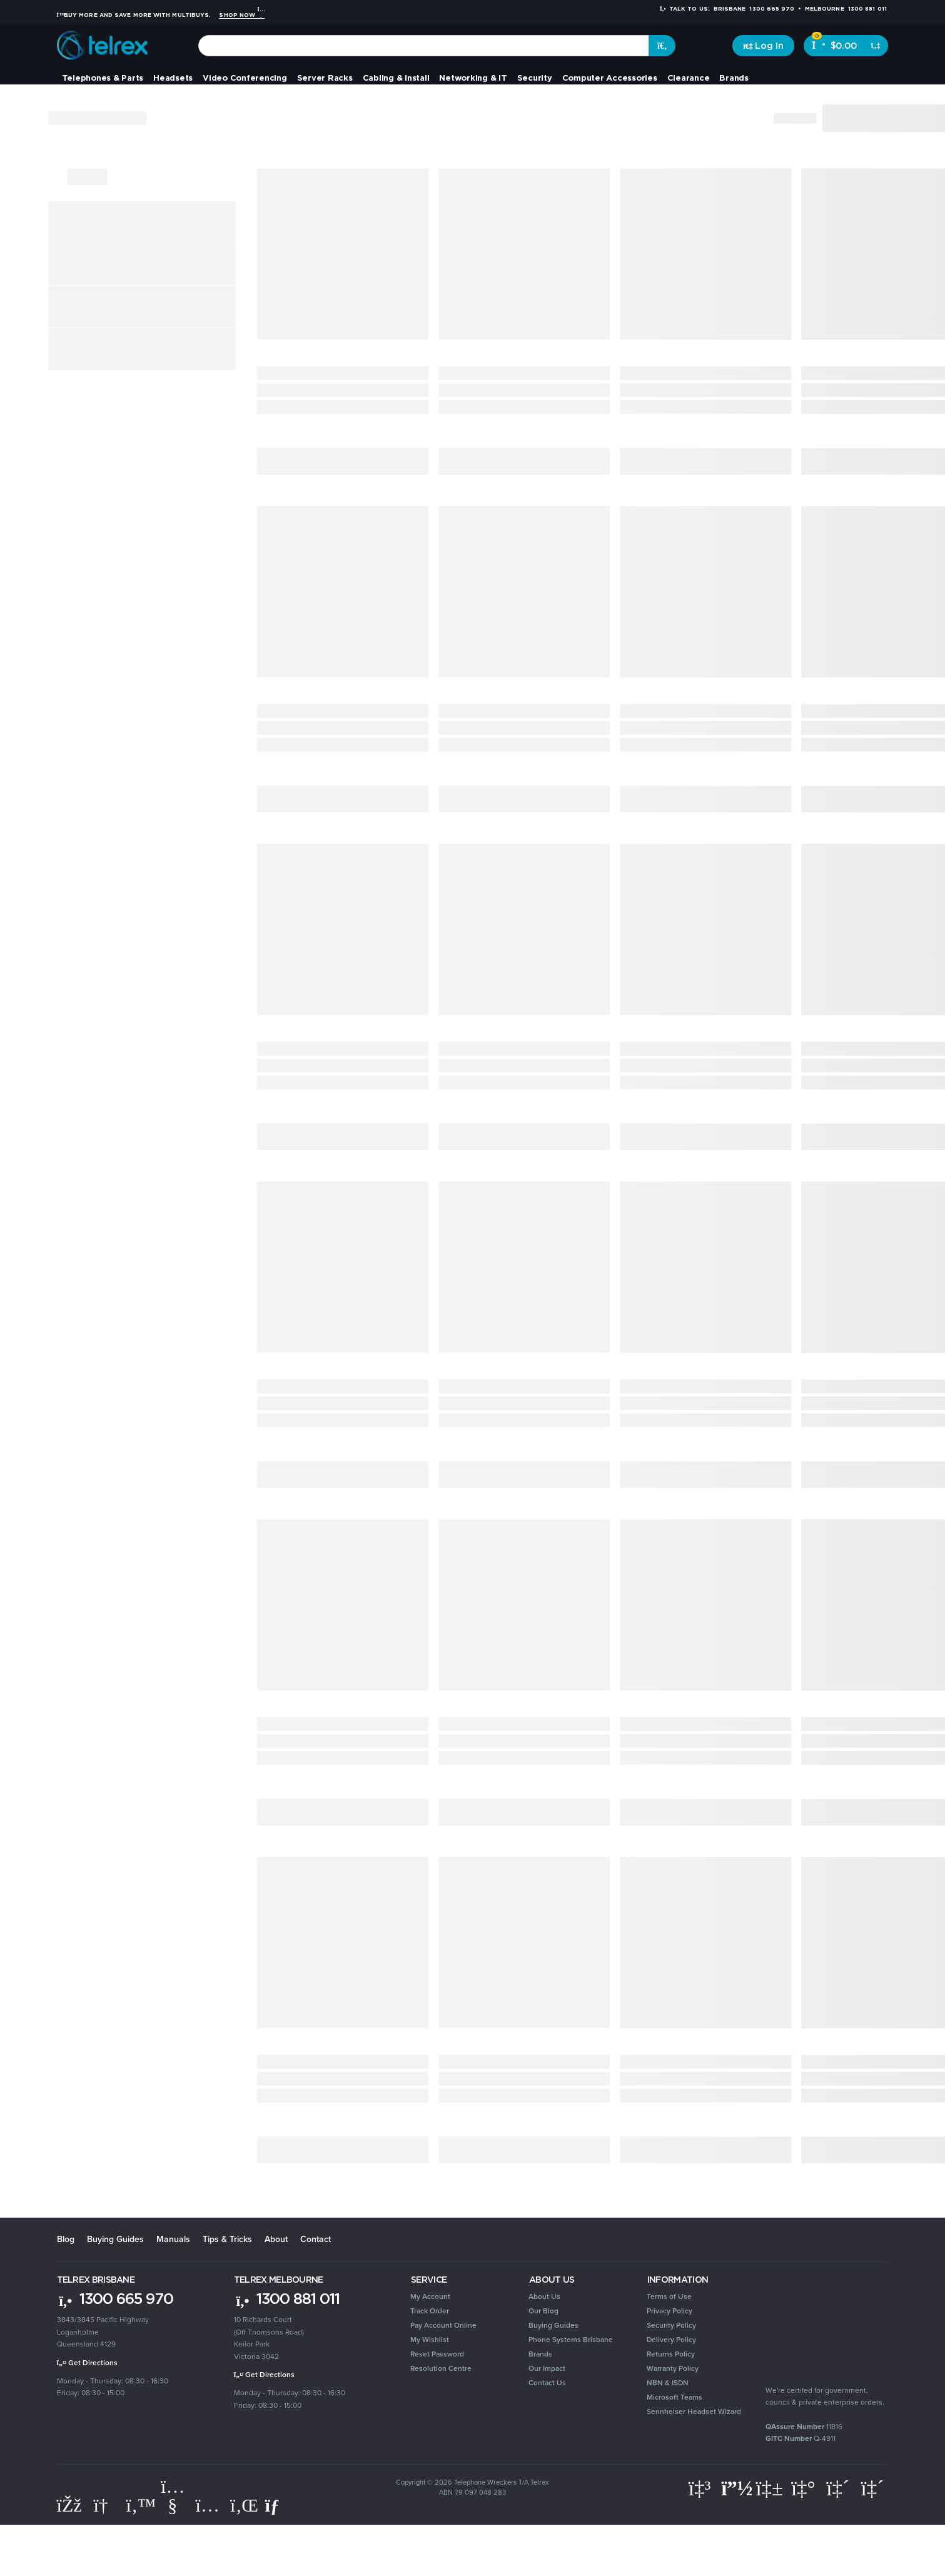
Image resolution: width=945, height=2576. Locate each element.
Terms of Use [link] (669, 2296)
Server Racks (325, 77)
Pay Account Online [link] (443, 2325)
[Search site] (662, 45)
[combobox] (423, 45)
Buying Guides (115, 2239)
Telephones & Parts (103, 77)
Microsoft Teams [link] (674, 2397)
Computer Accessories (609, 77)
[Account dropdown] (763, 45)
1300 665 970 (115, 2298)
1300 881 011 (287, 2298)
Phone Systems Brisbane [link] (570, 2339)
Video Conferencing (245, 77)
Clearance (688, 77)
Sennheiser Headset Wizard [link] (694, 2411)
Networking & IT (473, 77)
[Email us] (277, 2505)
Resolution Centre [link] (441, 2368)
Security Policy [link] (671, 2325)
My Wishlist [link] (429, 2339)
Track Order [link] (429, 2310)
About (276, 2239)
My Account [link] (430, 2296)
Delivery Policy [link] (671, 2339)
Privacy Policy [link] (669, 2310)
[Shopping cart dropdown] (876, 45)
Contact (315, 2239)
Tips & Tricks (227, 2239)
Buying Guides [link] (553, 2325)
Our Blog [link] (543, 2310)
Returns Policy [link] (671, 2354)
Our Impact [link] (546, 2368)
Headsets (173, 77)
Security (534, 77)
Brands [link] (540, 2354)
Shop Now (241, 15)
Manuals (173, 2239)
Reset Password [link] (437, 2354)
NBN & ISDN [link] (668, 2382)
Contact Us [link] (547, 2382)
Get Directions (87, 2362)
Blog (65, 2239)
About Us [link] (544, 2296)
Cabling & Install (396, 77)
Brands (734, 77)
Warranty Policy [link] (673, 2368)
